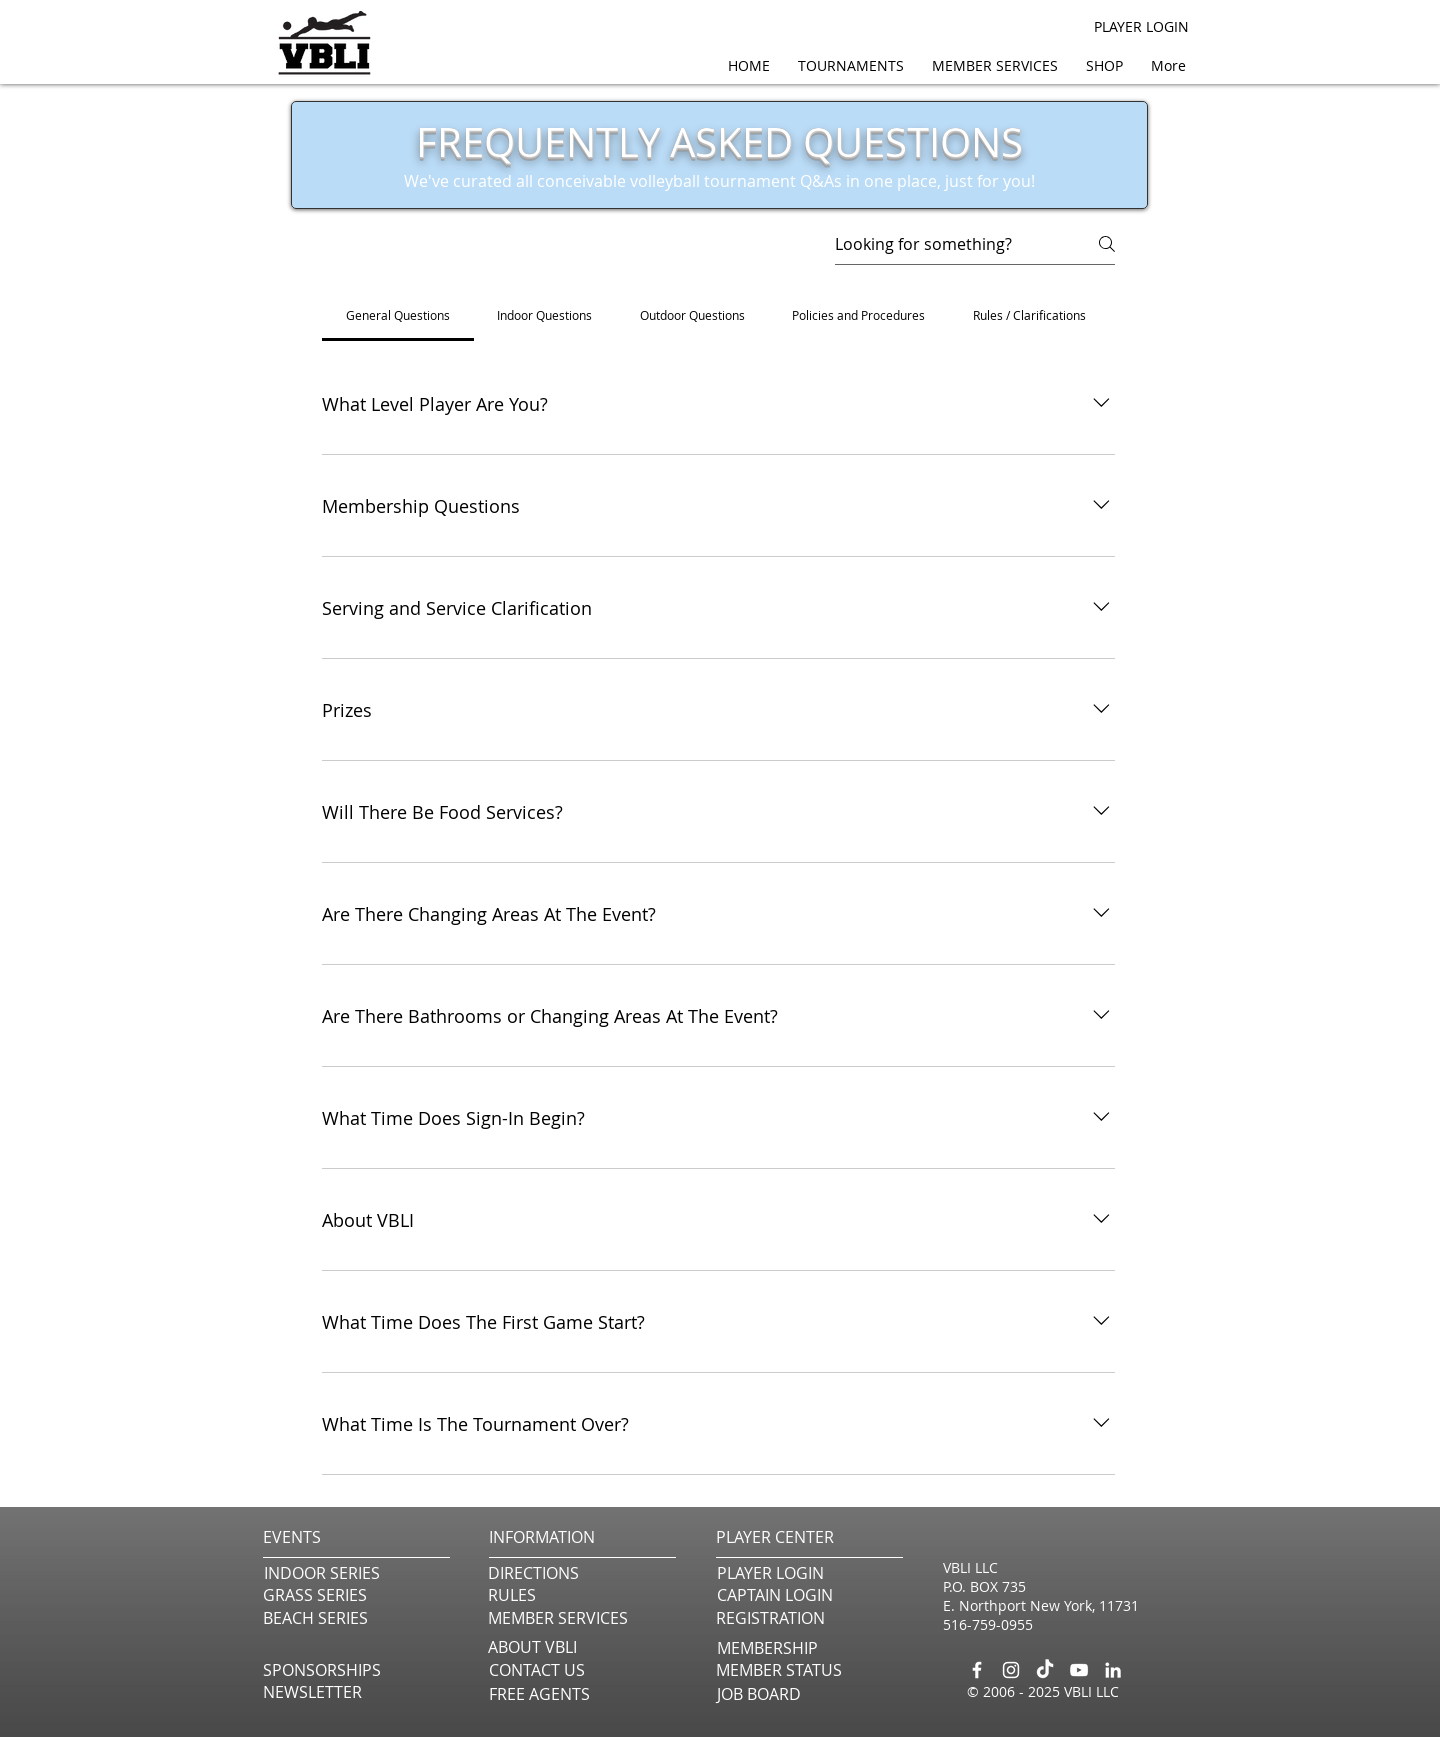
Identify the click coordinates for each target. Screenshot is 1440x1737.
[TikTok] (1045, 1670)
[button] (999, 65)
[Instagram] (1011, 1670)
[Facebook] (977, 1670)
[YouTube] (1079, 1670)
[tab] (398, 315)
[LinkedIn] (1113, 1670)
